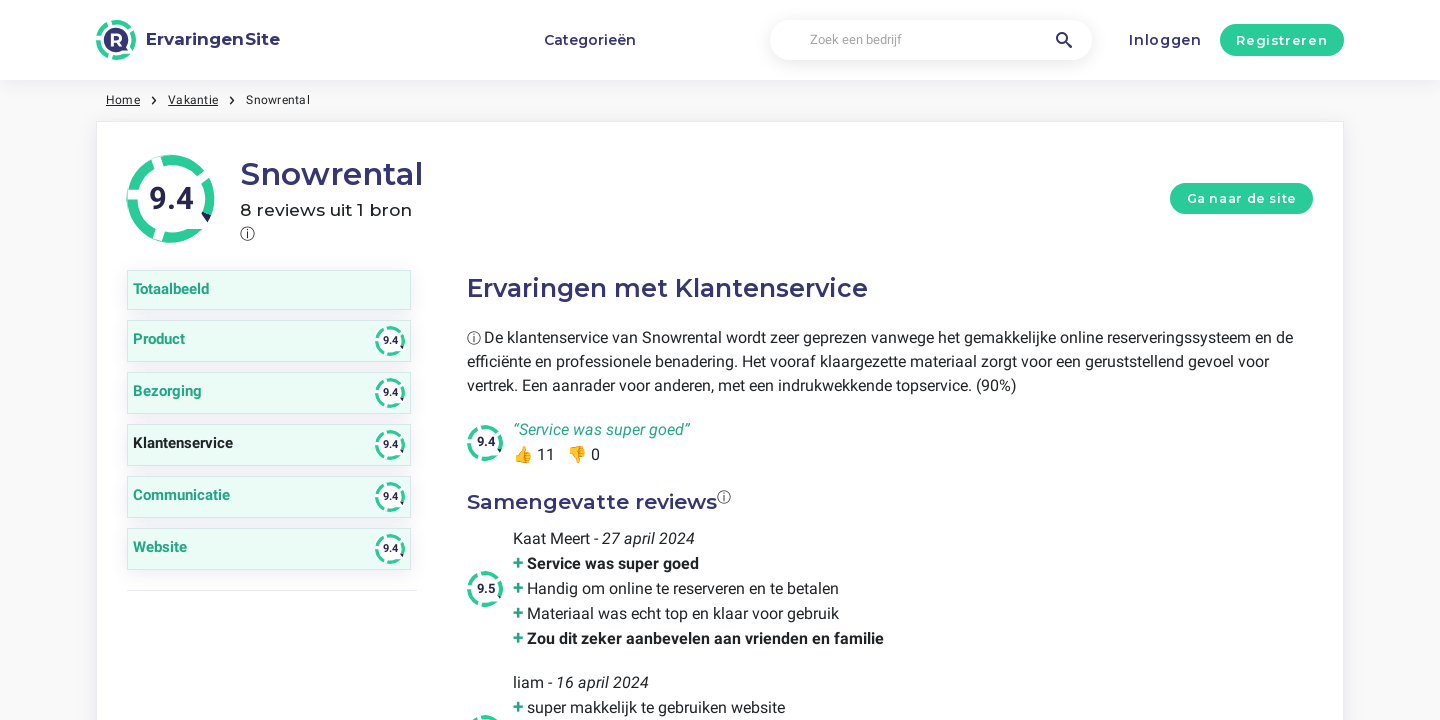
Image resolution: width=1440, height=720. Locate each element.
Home (123, 100)
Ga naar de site (1242, 198)
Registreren (1281, 40)
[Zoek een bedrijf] (930, 40)
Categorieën (590, 40)
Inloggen (1165, 40)
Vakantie (193, 100)
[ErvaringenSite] (188, 40)
